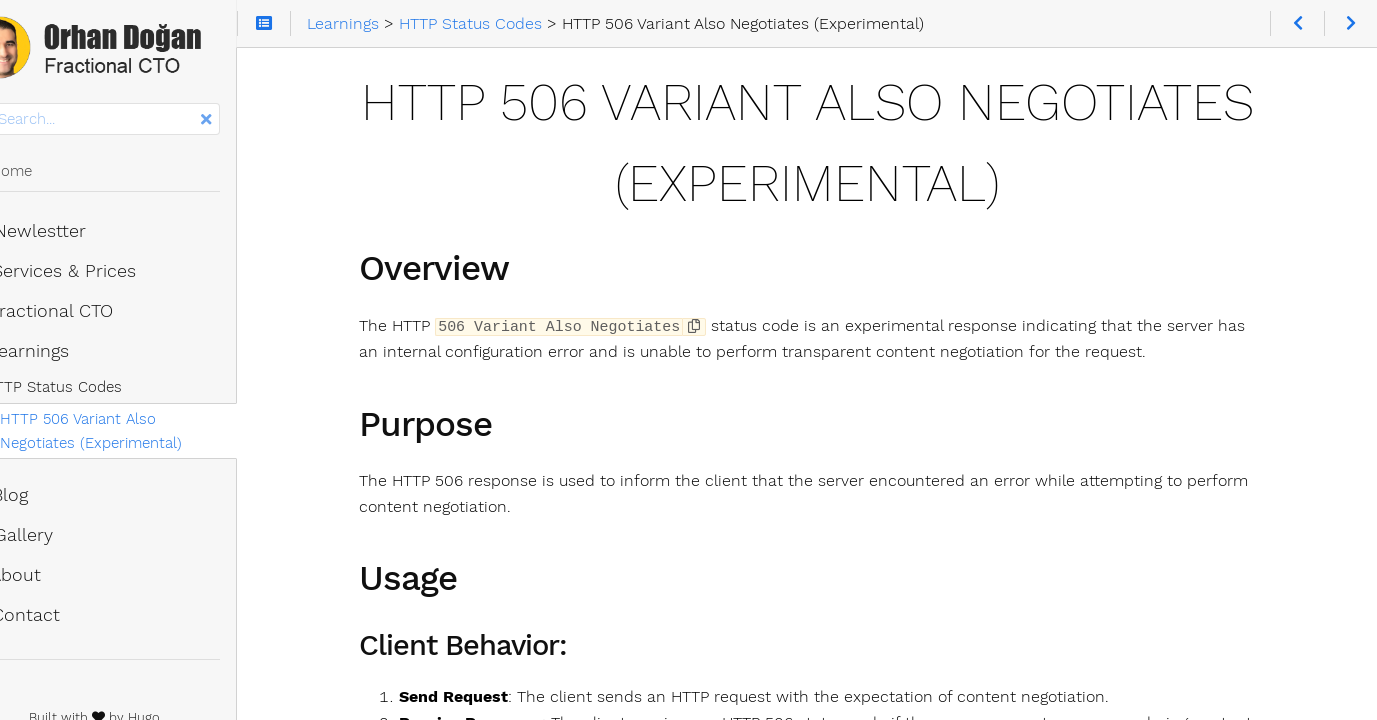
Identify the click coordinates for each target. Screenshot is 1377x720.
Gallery (58, 539)
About (52, 579)
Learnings (66, 355)
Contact (62, 619)
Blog (46, 499)
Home (48, 175)
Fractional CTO (88, 315)
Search (17, 107)
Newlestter (75, 235)
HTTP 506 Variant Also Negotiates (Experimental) (166, 435)
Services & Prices (100, 275)
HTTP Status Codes (101, 391)
